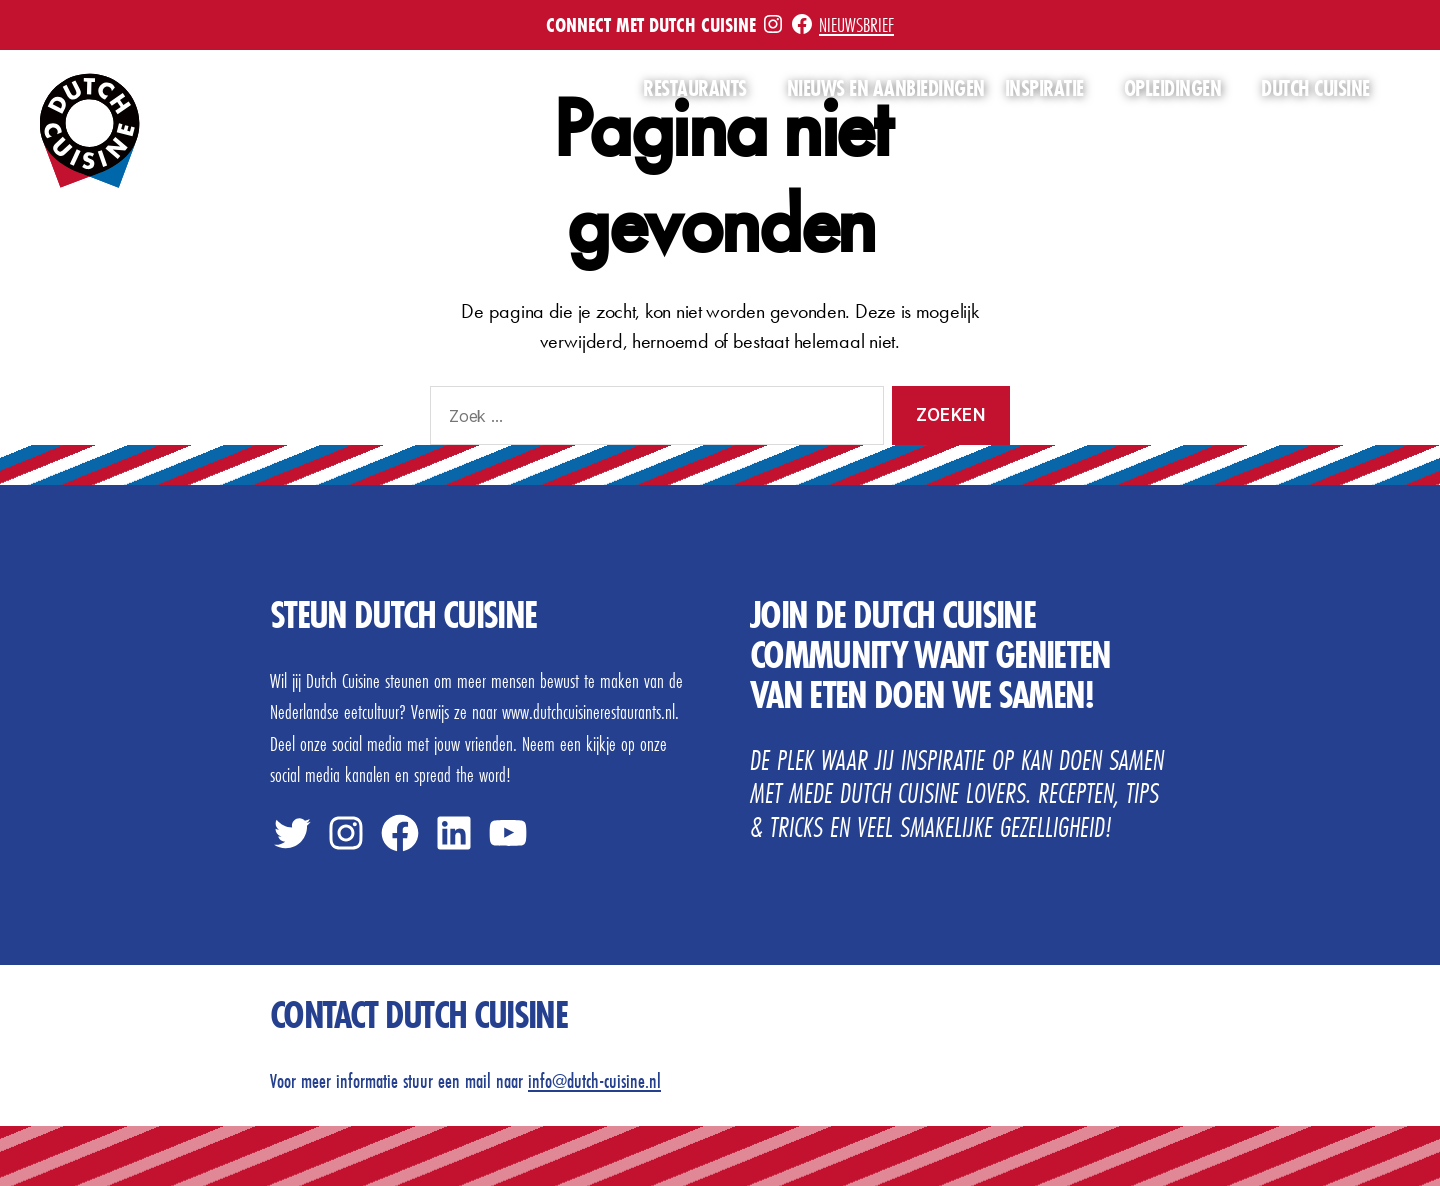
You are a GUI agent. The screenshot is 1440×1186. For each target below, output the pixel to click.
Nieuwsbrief (856, 24)
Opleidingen (1173, 89)
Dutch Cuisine (1315, 89)
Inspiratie (1044, 89)
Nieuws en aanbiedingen (886, 89)
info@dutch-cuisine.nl (594, 1080)
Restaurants (695, 89)
